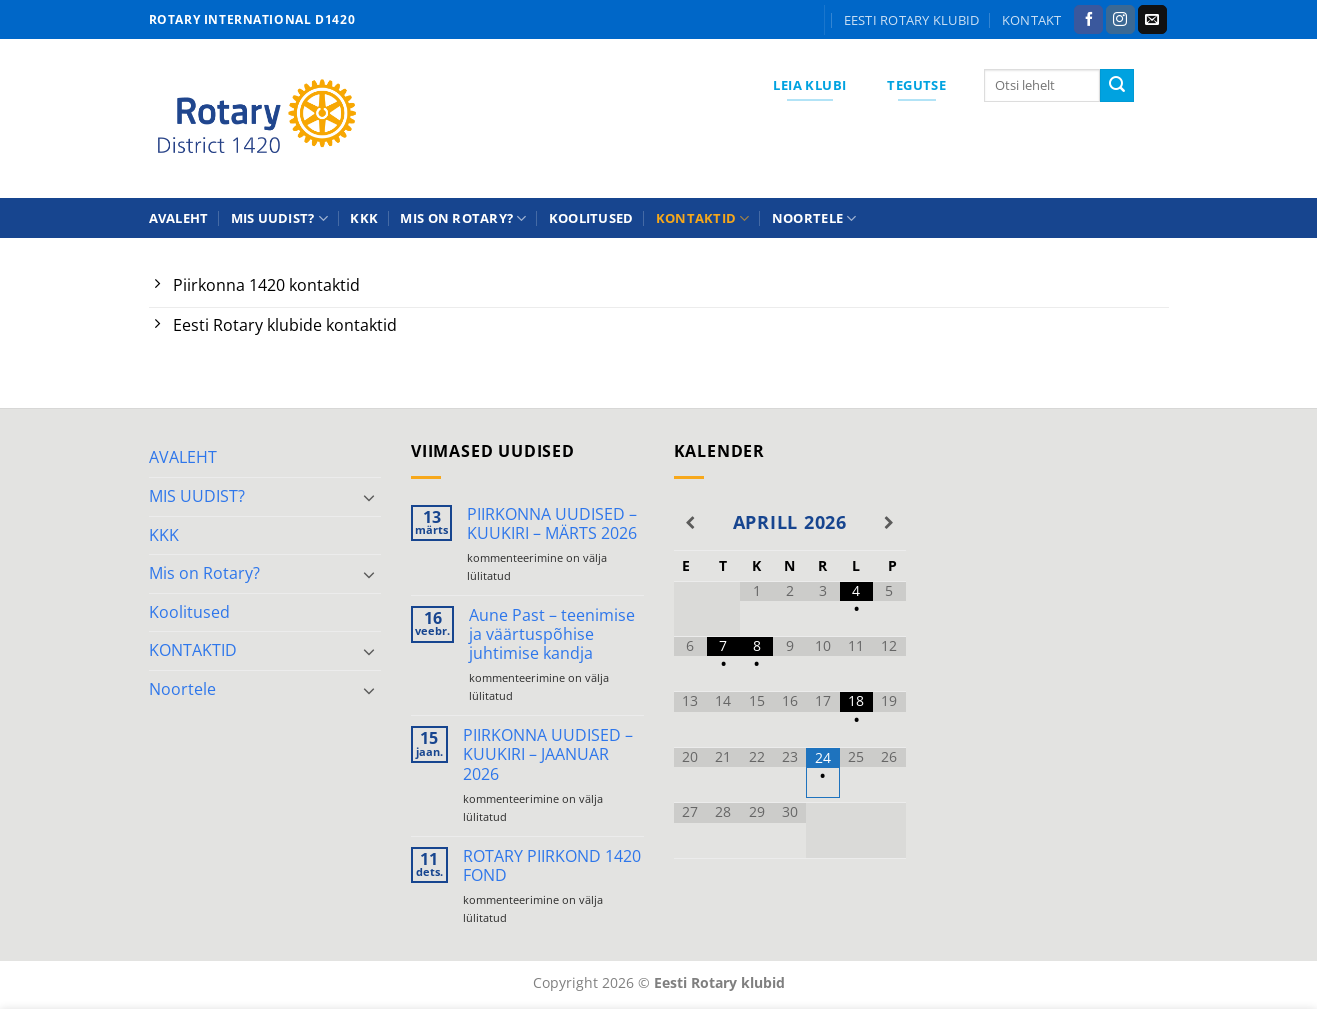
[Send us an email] (1152, 20)
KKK (364, 218)
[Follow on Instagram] (1120, 20)
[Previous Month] (690, 523)
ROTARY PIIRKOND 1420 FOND (552, 866)
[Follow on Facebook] (1088, 20)
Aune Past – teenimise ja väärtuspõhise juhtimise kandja (552, 635)
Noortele (814, 218)
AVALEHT (179, 218)
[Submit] (1117, 86)
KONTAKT (1032, 20)
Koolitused (591, 218)
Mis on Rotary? (463, 218)
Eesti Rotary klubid (912, 20)
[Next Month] (889, 523)
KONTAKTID (703, 218)
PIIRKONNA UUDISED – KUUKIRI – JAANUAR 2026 (548, 755)
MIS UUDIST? (279, 218)
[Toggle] (369, 497)
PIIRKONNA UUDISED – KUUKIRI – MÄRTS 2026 (552, 524)
